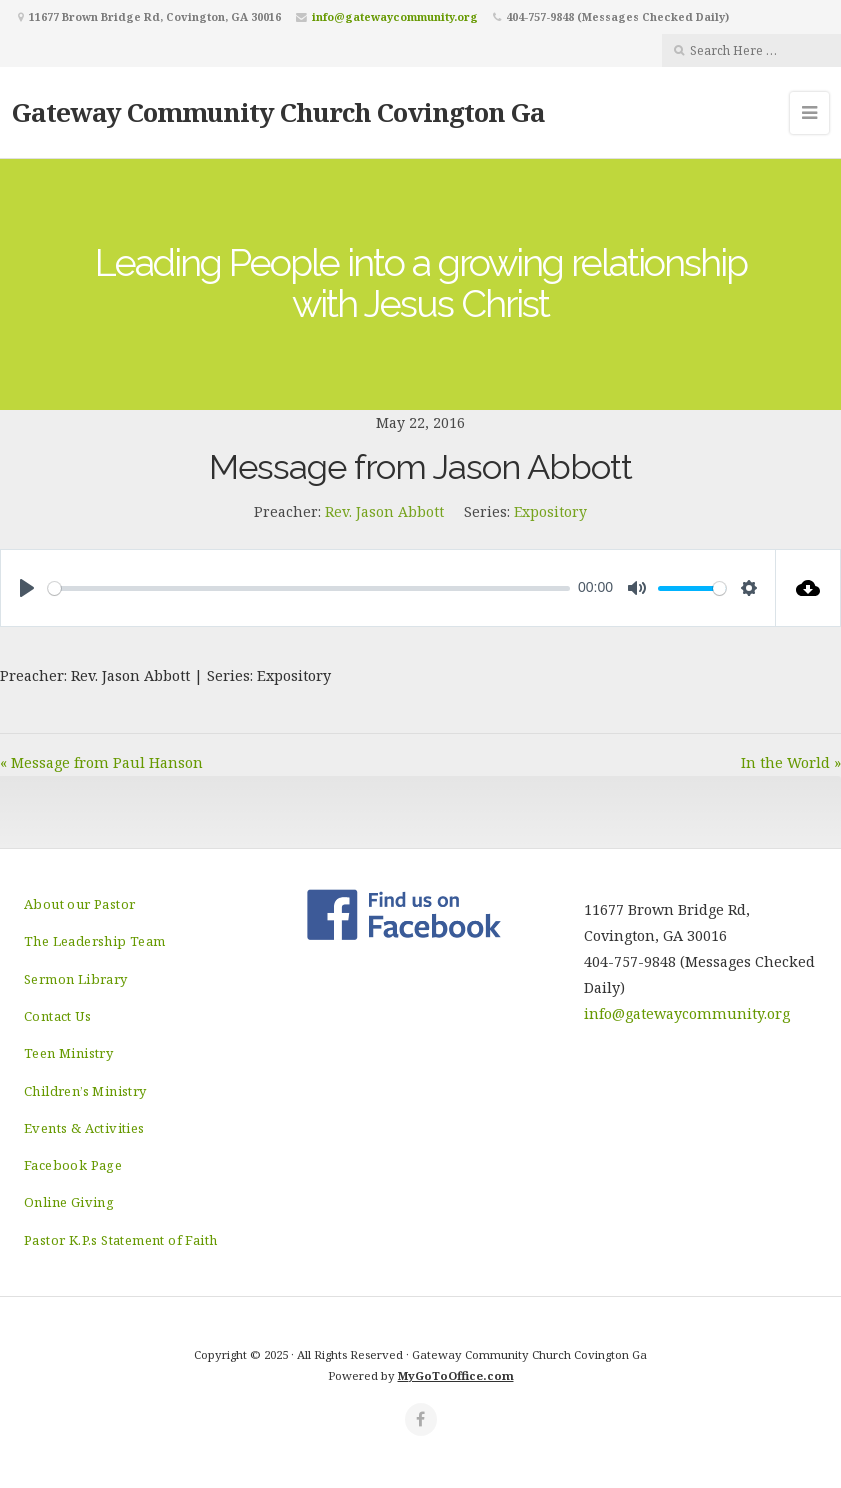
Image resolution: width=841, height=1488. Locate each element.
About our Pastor (79, 904)
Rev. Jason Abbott (384, 511)
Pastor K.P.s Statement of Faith (120, 1240)
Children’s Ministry (85, 1091)
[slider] (309, 588)
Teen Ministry (68, 1053)
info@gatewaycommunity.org (395, 16)
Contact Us (57, 1016)
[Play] (27, 588)
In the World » (791, 762)
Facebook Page (73, 1165)
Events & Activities (84, 1128)
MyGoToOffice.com (456, 1375)
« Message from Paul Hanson (101, 762)
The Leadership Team (95, 941)
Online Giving (69, 1202)
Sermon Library (76, 979)
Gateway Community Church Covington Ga (278, 112)
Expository (550, 511)
